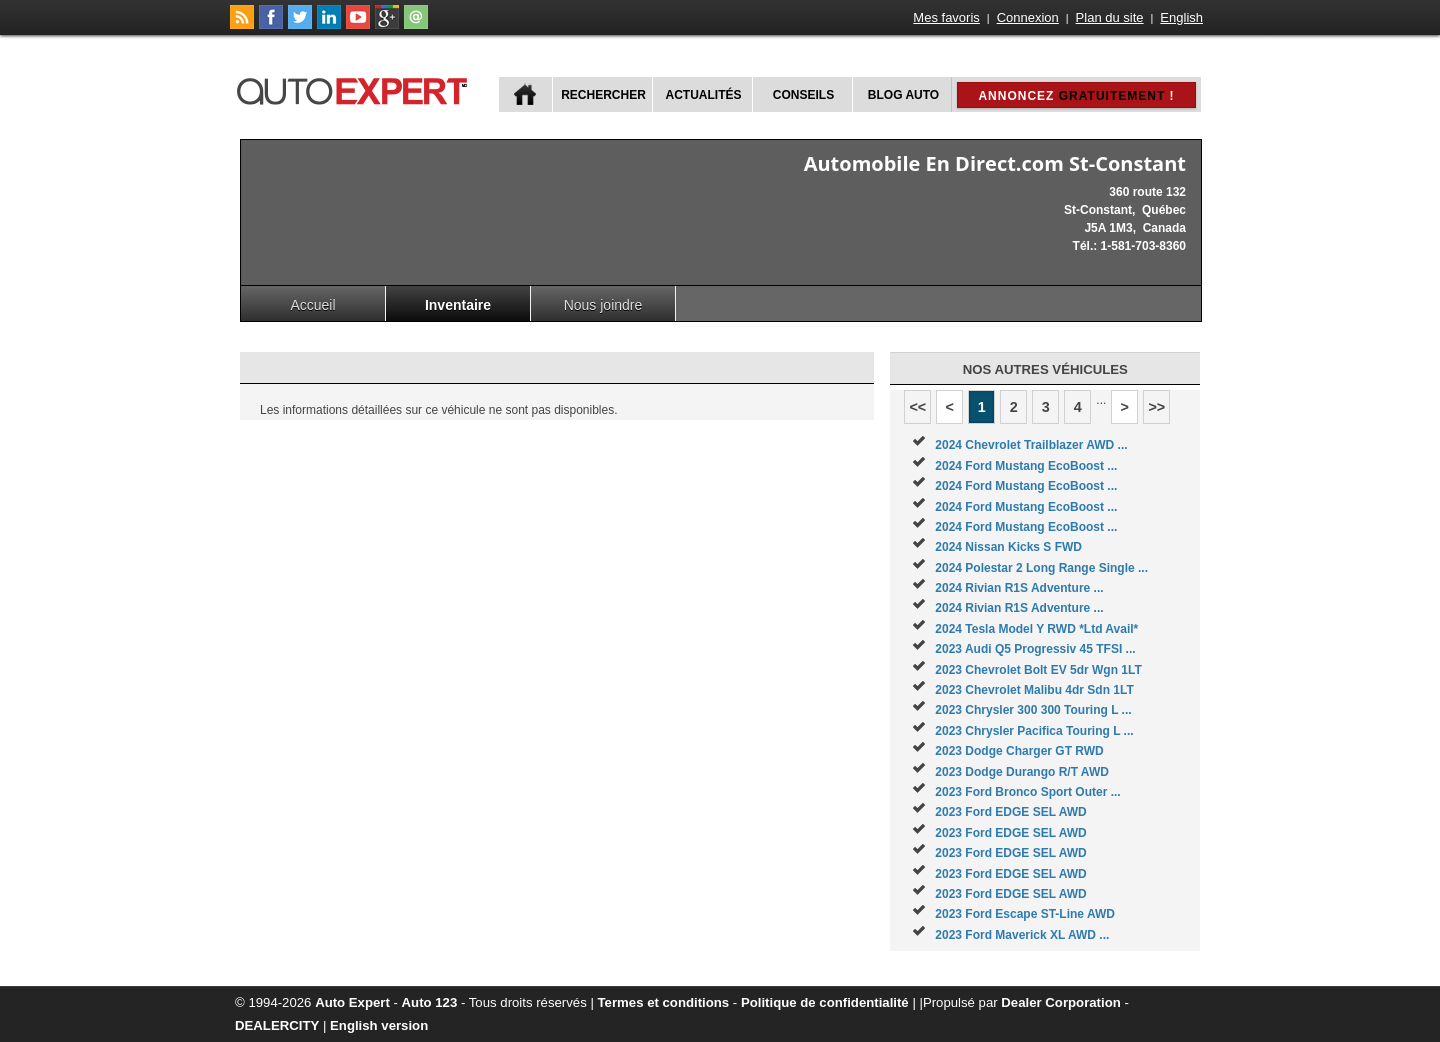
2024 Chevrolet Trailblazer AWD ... (1031, 445)
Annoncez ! (1076, 96)
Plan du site (1110, 17)
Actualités (704, 95)
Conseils (803, 95)
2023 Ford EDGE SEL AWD (1010, 812)
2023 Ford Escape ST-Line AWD (1025, 914)
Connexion (1028, 17)
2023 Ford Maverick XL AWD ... (1022, 935)
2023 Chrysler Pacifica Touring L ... (1034, 731)
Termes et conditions (664, 1002)
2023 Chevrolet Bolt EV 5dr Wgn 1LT (1038, 670)
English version (379, 1025)
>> (1156, 407)
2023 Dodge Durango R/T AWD (1022, 772)
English (1181, 17)
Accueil (312, 305)
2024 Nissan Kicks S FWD (1008, 547)
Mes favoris (946, 17)
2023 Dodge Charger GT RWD (1019, 751)
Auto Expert (352, 1002)
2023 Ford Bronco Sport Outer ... (1027, 792)
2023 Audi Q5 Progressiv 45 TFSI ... (1035, 649)
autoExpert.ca (356, 88)
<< (917, 407)
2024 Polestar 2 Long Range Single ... (1041, 568)
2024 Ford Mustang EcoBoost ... (1026, 466)
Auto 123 (430, 1002)
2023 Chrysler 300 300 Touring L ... (1033, 710)
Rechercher (603, 95)
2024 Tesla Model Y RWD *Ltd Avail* (1036, 629)
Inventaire (458, 305)
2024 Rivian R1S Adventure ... (1019, 588)
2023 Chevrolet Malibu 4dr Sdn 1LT (1034, 690)
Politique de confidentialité (825, 1002)
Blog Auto (903, 95)
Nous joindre (603, 305)
